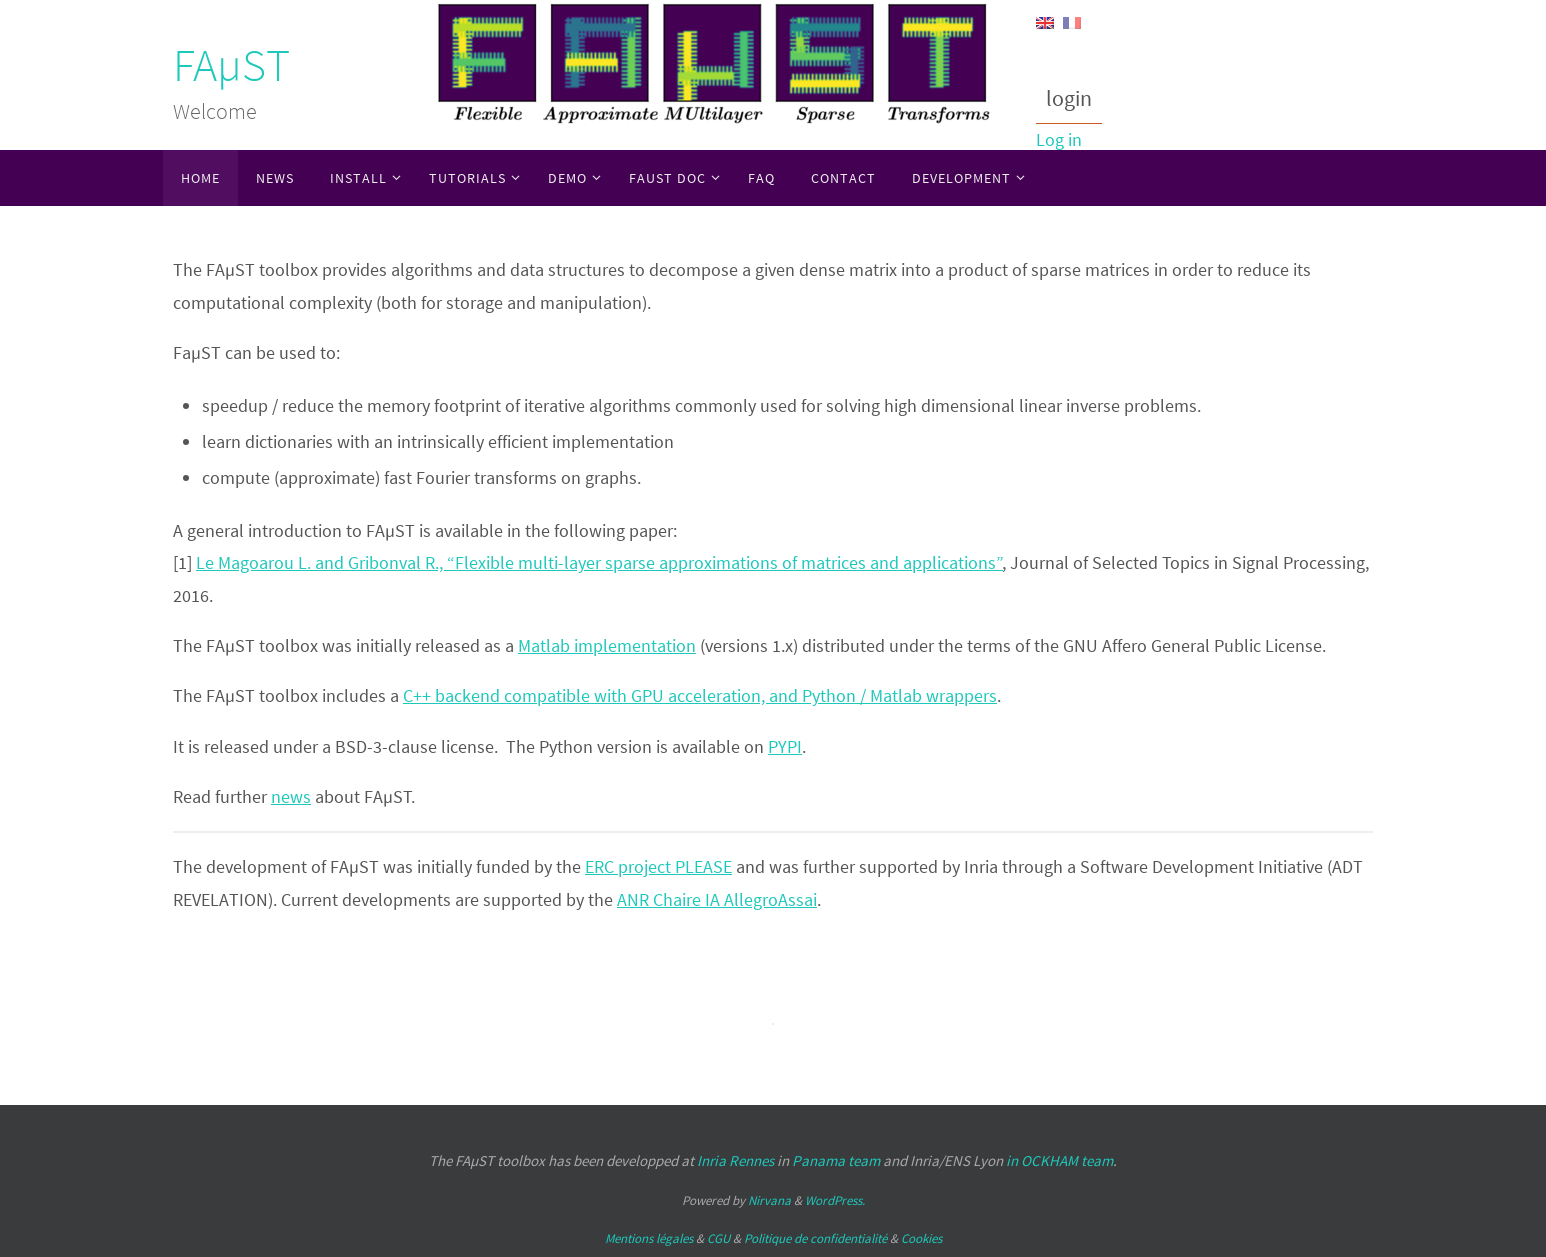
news (291, 796)
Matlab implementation (607, 645)
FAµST (231, 65)
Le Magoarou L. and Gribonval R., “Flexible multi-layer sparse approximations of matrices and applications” (599, 562)
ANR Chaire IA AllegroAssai (717, 899)
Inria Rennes (735, 1160)
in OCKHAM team (1059, 1160)
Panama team (836, 1160)
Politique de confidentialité (815, 1238)
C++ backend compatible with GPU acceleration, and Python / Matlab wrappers (700, 695)
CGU (718, 1238)
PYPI (785, 746)
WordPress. (835, 1200)
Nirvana (769, 1200)
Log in (1059, 139)
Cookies (921, 1238)
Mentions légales (649, 1238)
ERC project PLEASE (658, 866)
